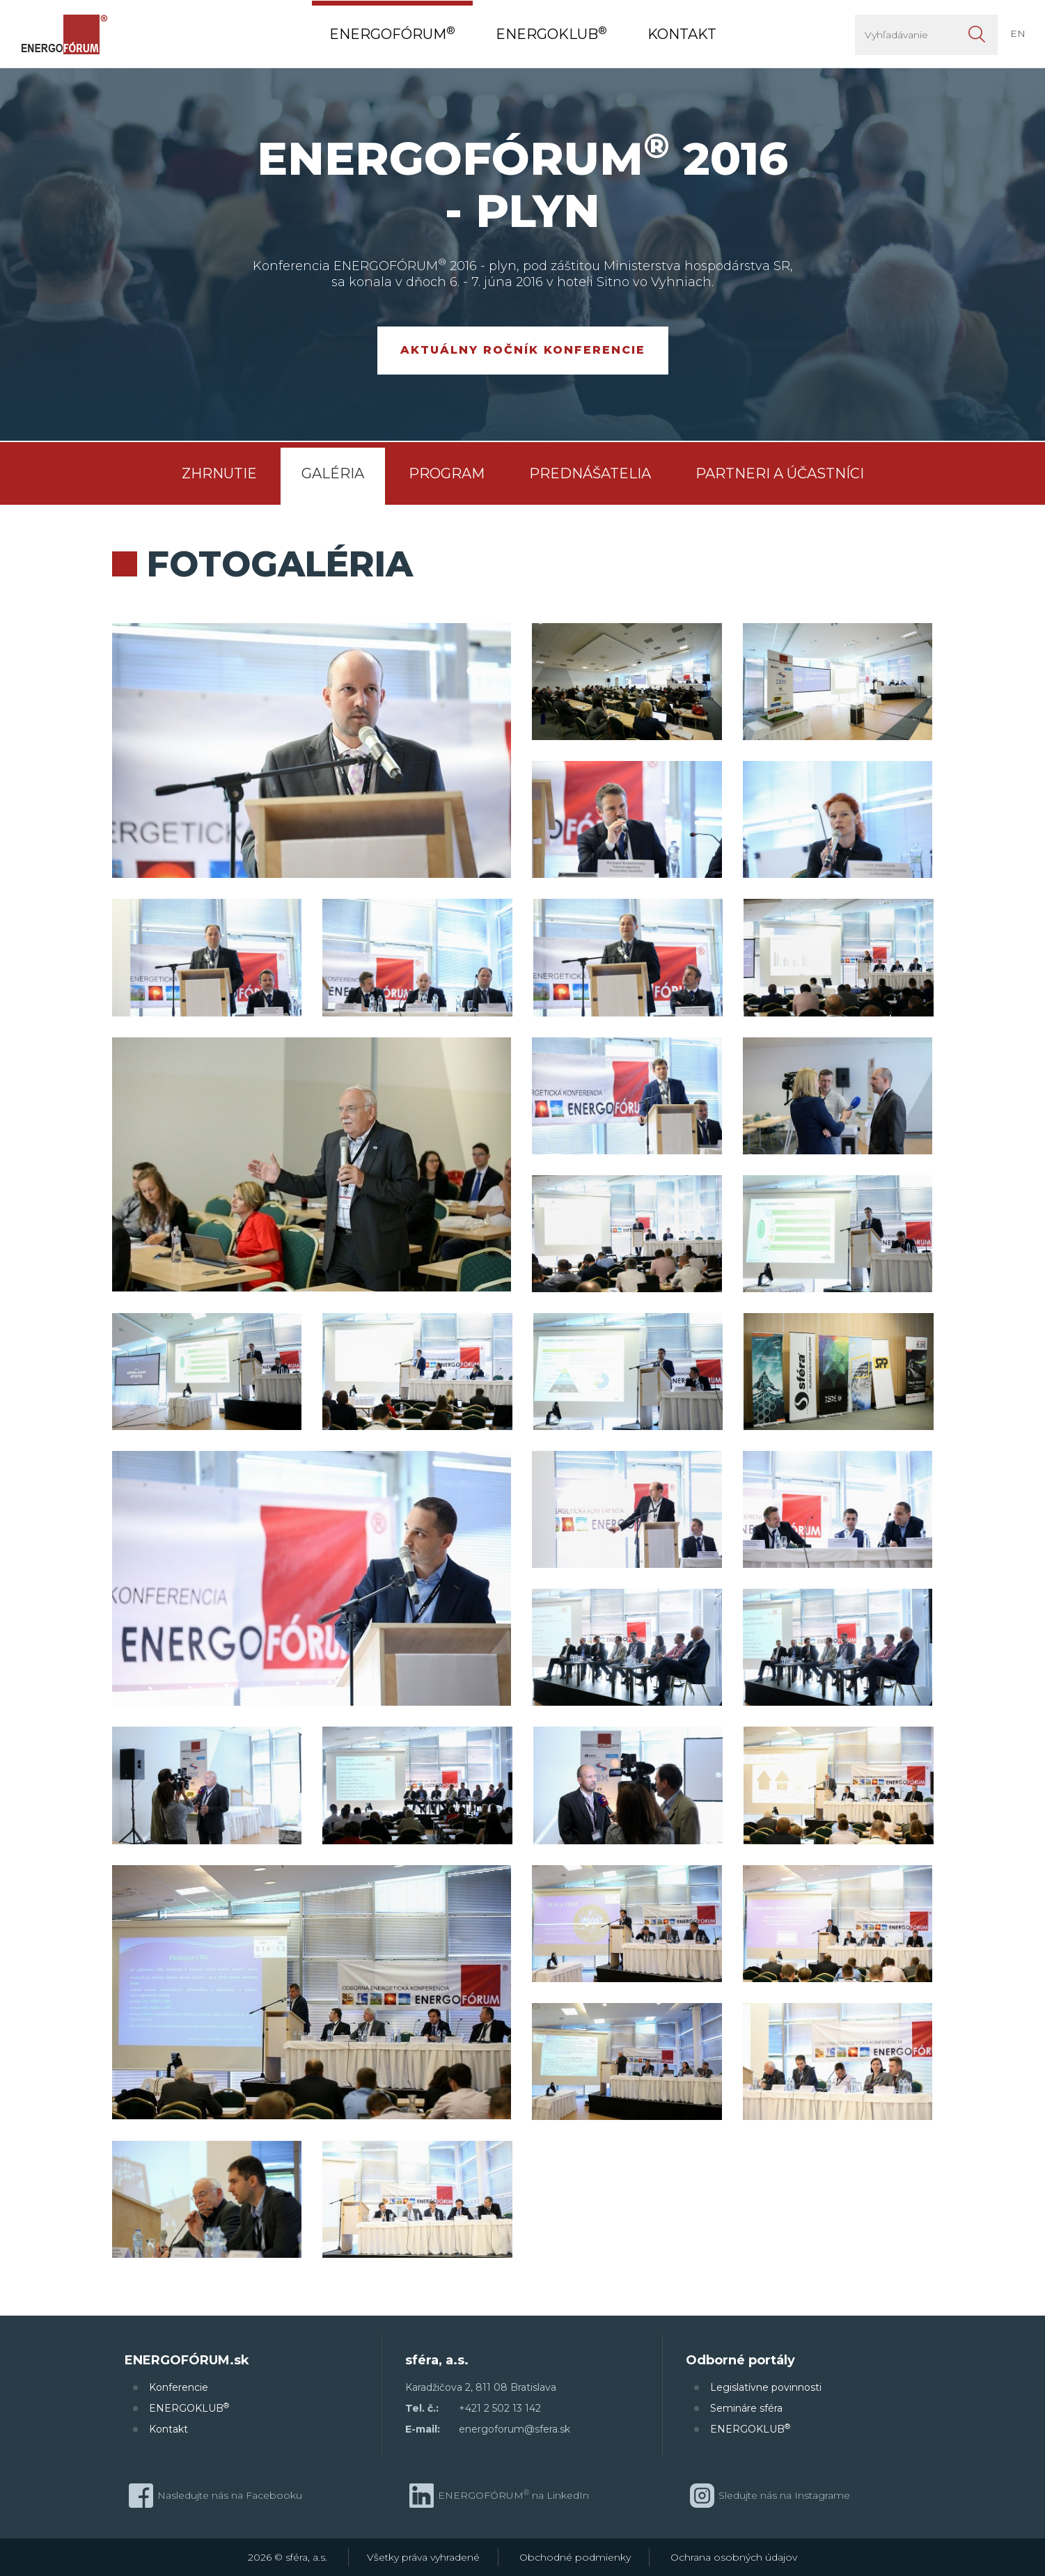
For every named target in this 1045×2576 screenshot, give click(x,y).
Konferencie (178, 2387)
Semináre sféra (746, 2408)
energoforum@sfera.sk (514, 2429)
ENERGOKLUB (189, 2407)
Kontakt (168, 2429)
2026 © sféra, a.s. (287, 2557)
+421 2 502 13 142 (500, 2408)
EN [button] (1018, 33)
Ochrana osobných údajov (733, 2557)
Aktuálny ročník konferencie (522, 349)
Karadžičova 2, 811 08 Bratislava (480, 2387)
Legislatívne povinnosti (766, 2387)
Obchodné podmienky (575, 2557)
